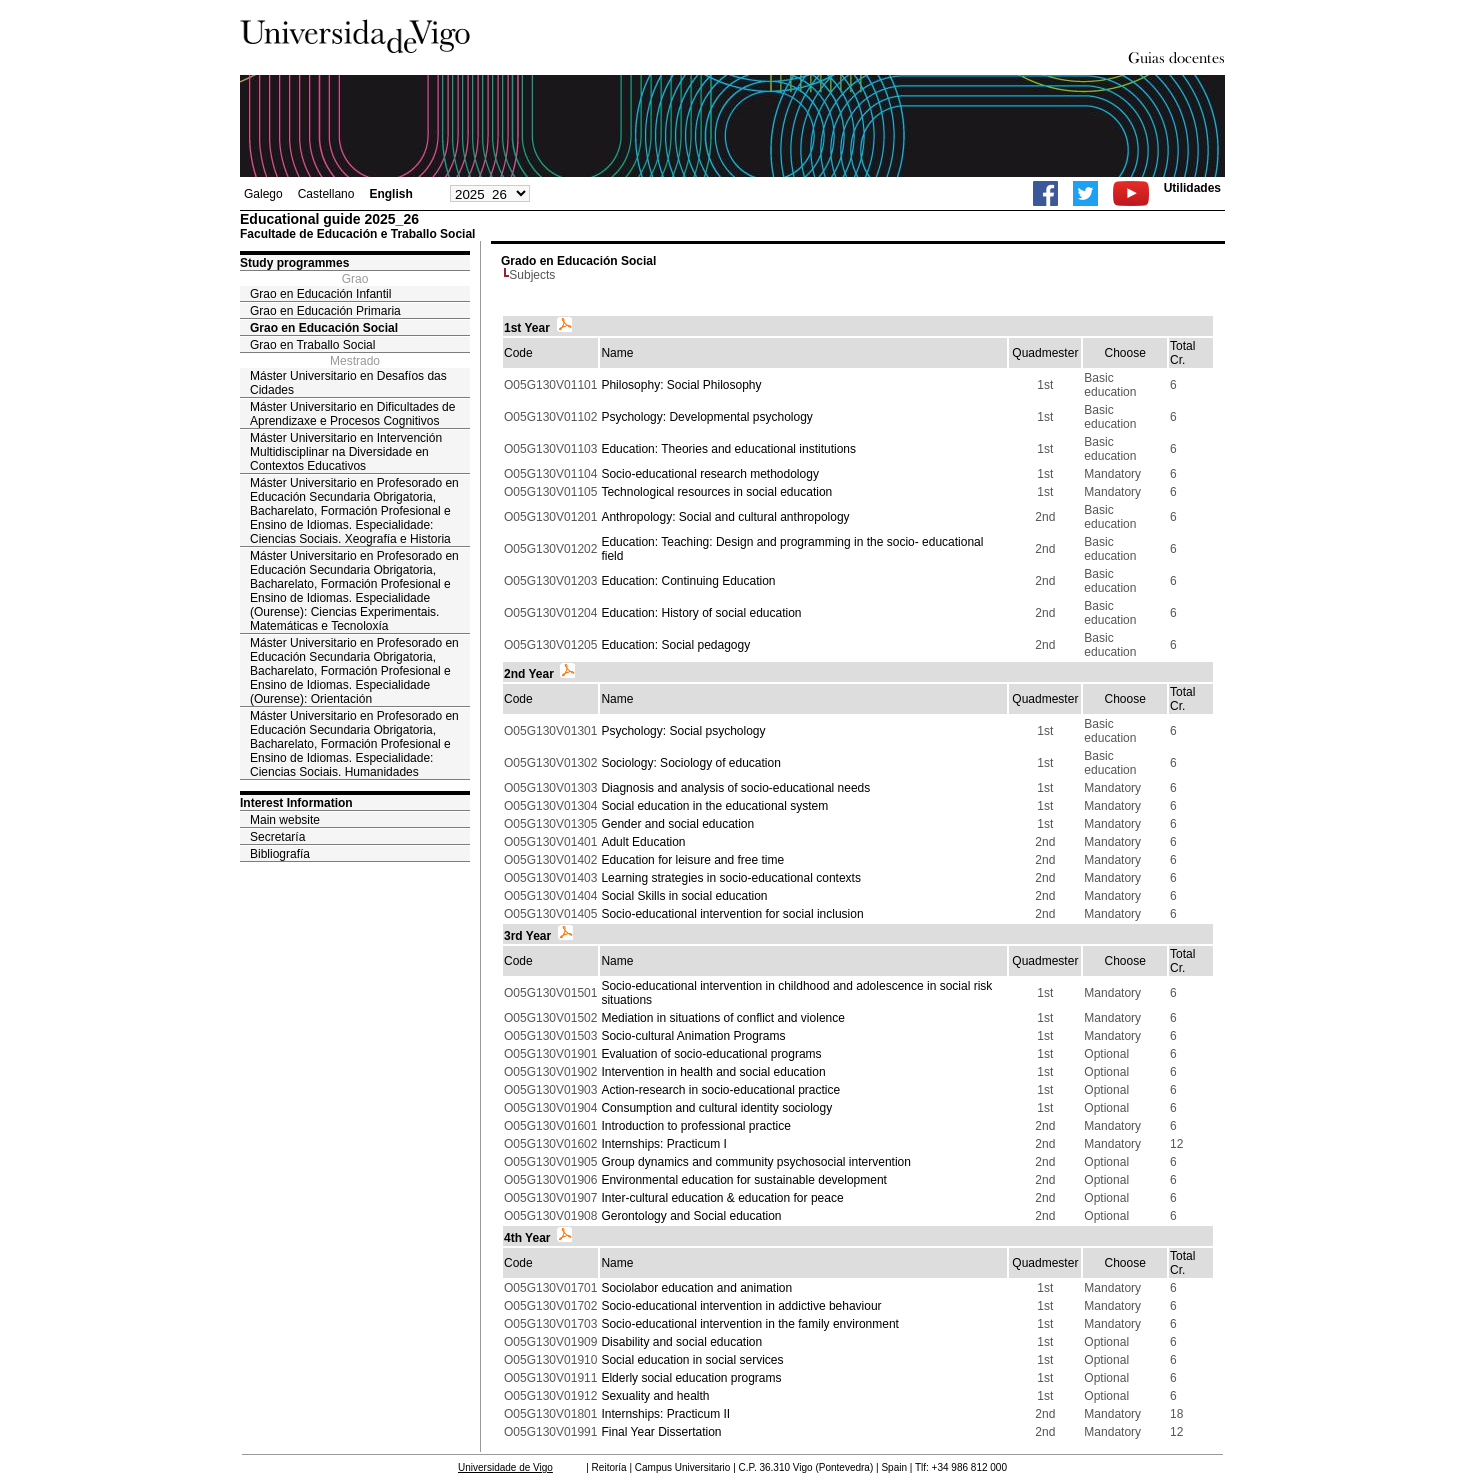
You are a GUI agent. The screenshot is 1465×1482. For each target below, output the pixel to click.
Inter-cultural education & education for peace (722, 1198)
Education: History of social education (701, 613)
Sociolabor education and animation (696, 1288)
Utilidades (1192, 188)
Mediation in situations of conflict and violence (722, 1018)
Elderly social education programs (691, 1378)
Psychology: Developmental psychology (706, 417)
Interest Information (296, 803)
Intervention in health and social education (713, 1072)
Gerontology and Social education (691, 1216)
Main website (285, 820)
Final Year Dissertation (661, 1432)
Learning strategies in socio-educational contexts (731, 878)
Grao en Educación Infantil (320, 294)
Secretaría (277, 837)
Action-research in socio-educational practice (720, 1090)
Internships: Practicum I (663, 1144)
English (390, 194)
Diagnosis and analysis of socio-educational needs (735, 788)
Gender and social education (677, 824)
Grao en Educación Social (324, 328)
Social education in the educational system (714, 806)
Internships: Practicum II (665, 1414)
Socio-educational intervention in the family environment (750, 1324)
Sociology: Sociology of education (690, 763)
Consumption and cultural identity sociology (716, 1108)
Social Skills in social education (684, 896)
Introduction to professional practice (695, 1126)
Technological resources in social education (716, 492)
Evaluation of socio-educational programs (711, 1054)
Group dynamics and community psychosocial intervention (755, 1162)
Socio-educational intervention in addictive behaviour (741, 1306)
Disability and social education (681, 1342)
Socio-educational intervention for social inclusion (732, 914)
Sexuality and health (655, 1396)
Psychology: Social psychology (683, 731)
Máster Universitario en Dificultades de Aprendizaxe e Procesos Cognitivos (352, 414)
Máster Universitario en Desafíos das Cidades (348, 383)
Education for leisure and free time (692, 860)
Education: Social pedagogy (675, 645)
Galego (263, 194)
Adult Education (643, 842)
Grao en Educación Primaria (325, 311)
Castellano (326, 194)
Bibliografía (280, 854)
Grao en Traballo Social (312, 345)
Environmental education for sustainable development (744, 1180)
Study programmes (294, 263)
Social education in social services (692, 1360)
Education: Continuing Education (688, 581)
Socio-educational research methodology (709, 474)
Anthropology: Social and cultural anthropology (725, 517)
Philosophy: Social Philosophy (681, 385)
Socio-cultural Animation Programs (693, 1036)
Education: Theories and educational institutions (728, 449)
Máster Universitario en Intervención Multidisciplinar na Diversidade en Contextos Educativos (346, 452)
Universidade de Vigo (505, 1467)
